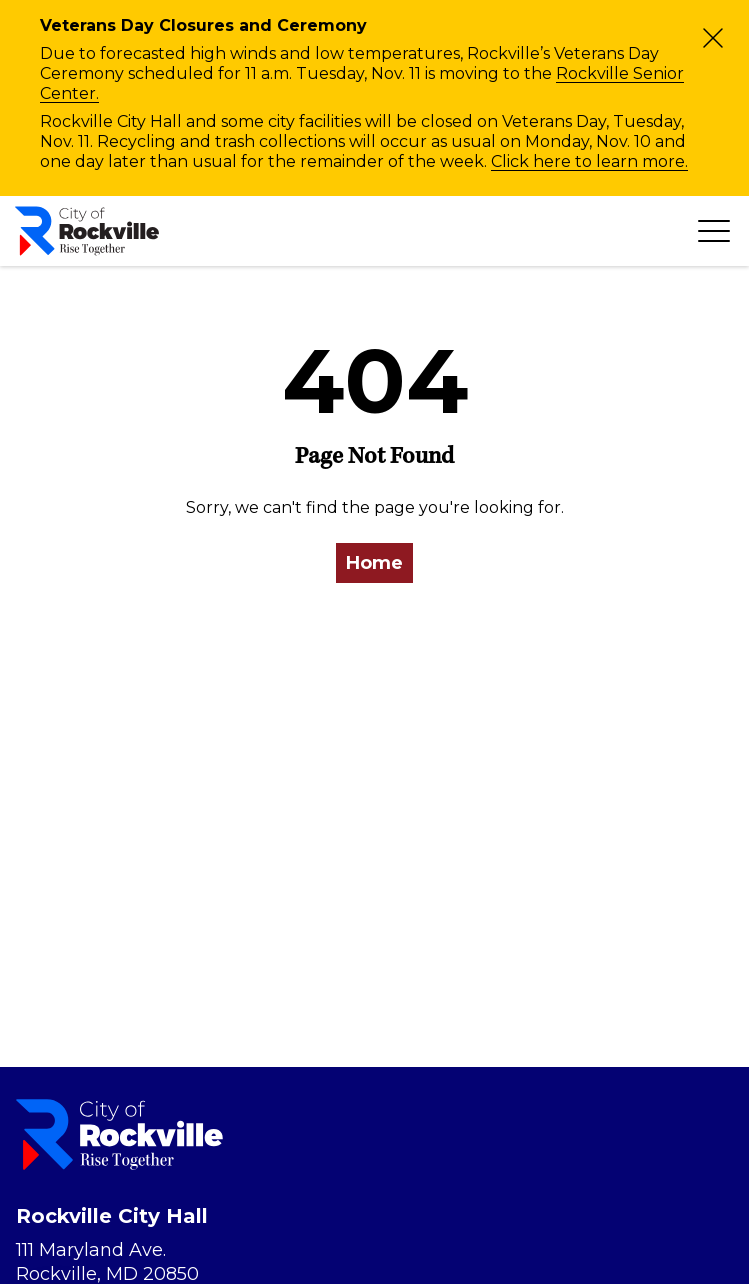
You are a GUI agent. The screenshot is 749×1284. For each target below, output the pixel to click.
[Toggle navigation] (714, 231)
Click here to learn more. (589, 161)
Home (374, 563)
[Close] (713, 38)
